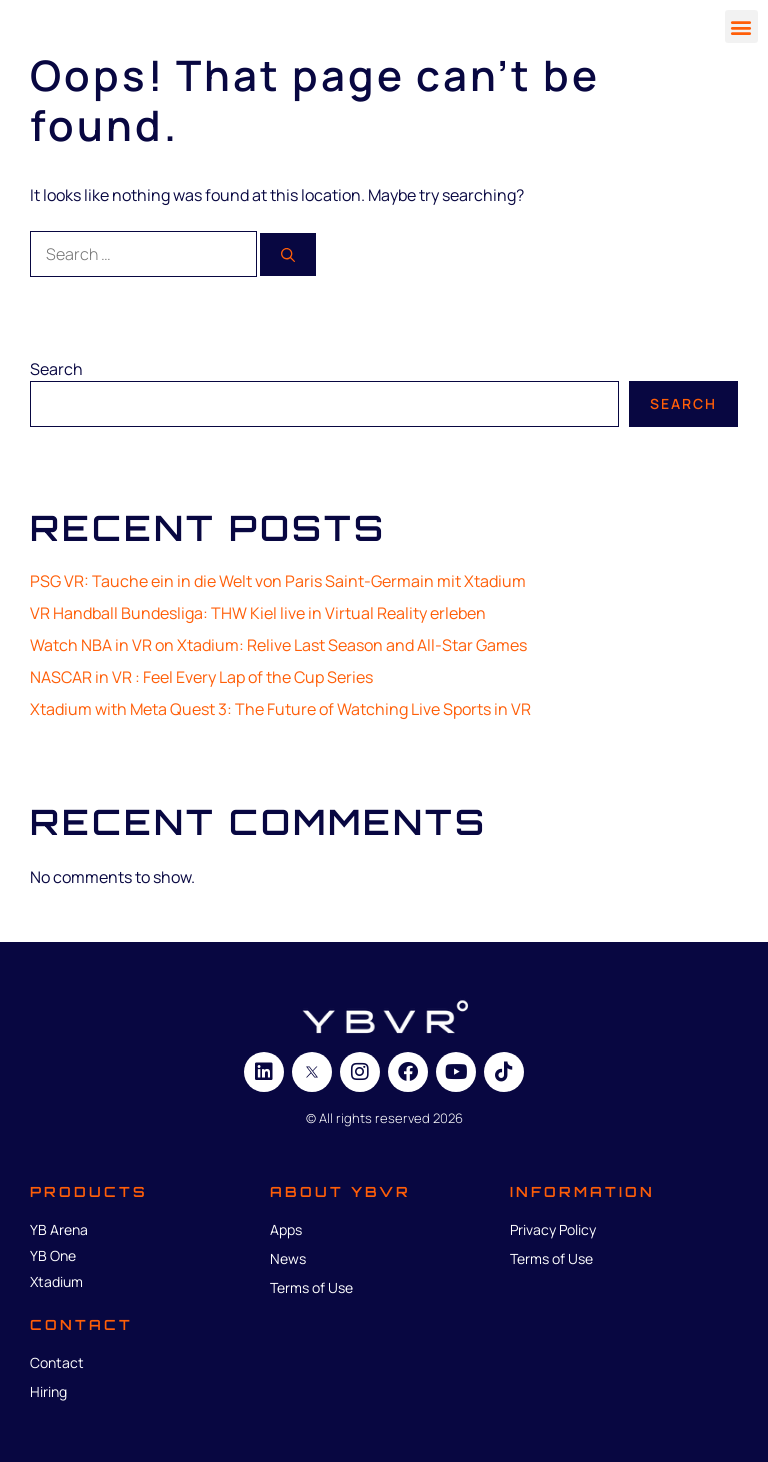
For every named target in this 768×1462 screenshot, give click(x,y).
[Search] (288, 254)
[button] (741, 26)
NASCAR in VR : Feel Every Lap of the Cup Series (201, 677)
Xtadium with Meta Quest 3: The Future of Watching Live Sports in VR (280, 709)
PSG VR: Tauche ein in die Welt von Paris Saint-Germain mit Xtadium (278, 581)
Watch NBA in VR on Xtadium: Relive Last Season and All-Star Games (278, 645)
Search (56, 369)
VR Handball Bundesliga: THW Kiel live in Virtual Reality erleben (258, 613)
